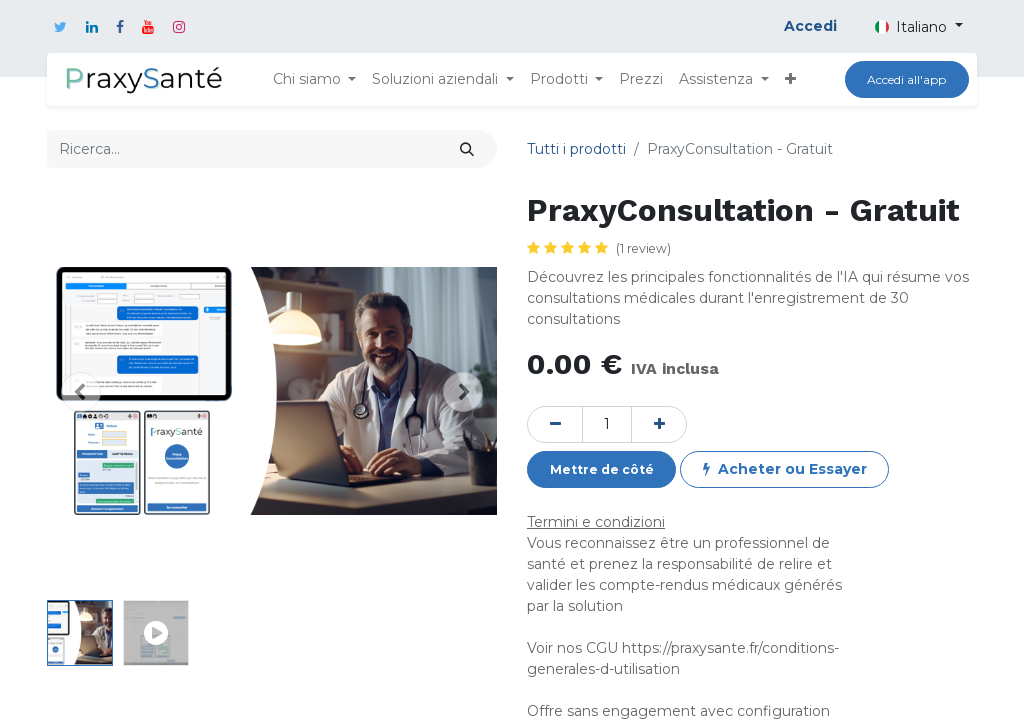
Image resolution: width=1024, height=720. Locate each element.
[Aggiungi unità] (659, 424)
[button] (790, 79)
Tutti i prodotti (576, 149)
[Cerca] (467, 148)
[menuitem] (641, 79)
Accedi (810, 26)
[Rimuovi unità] (555, 424)
